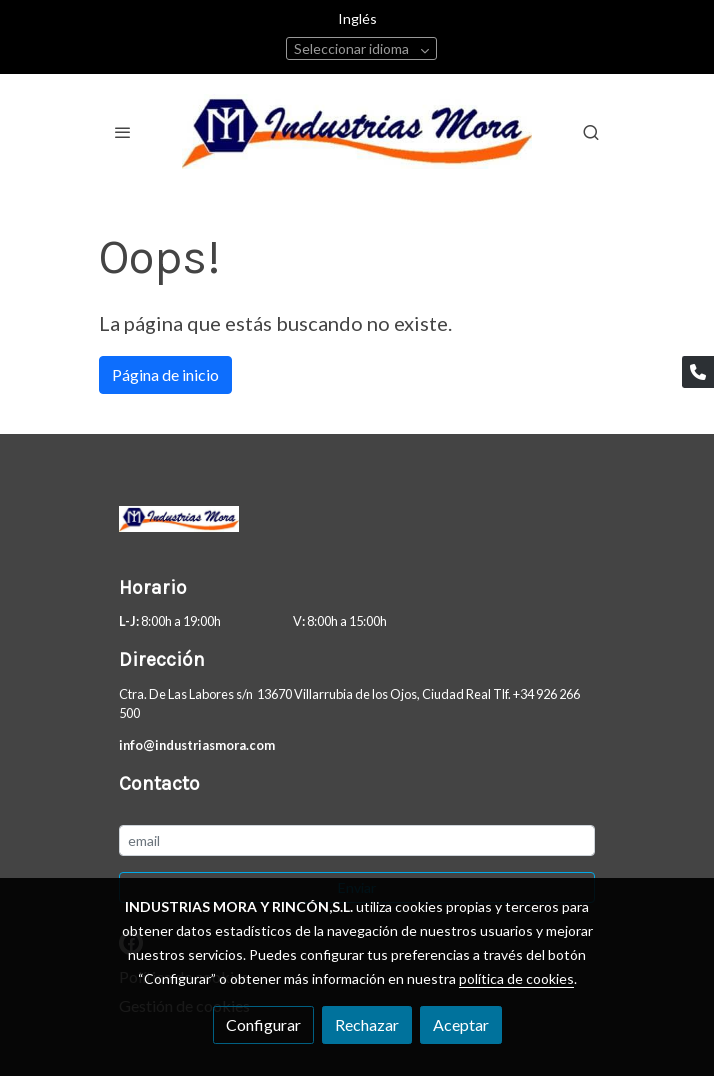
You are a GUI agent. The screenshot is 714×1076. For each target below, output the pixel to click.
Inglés (357, 18)
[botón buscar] (591, 132)
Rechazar (367, 1024)
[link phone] (698, 372)
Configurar (263, 1024)
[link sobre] (357, 523)
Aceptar (461, 1024)
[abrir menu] (123, 132)
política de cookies (516, 978)
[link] (357, 131)
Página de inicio (165, 374)
